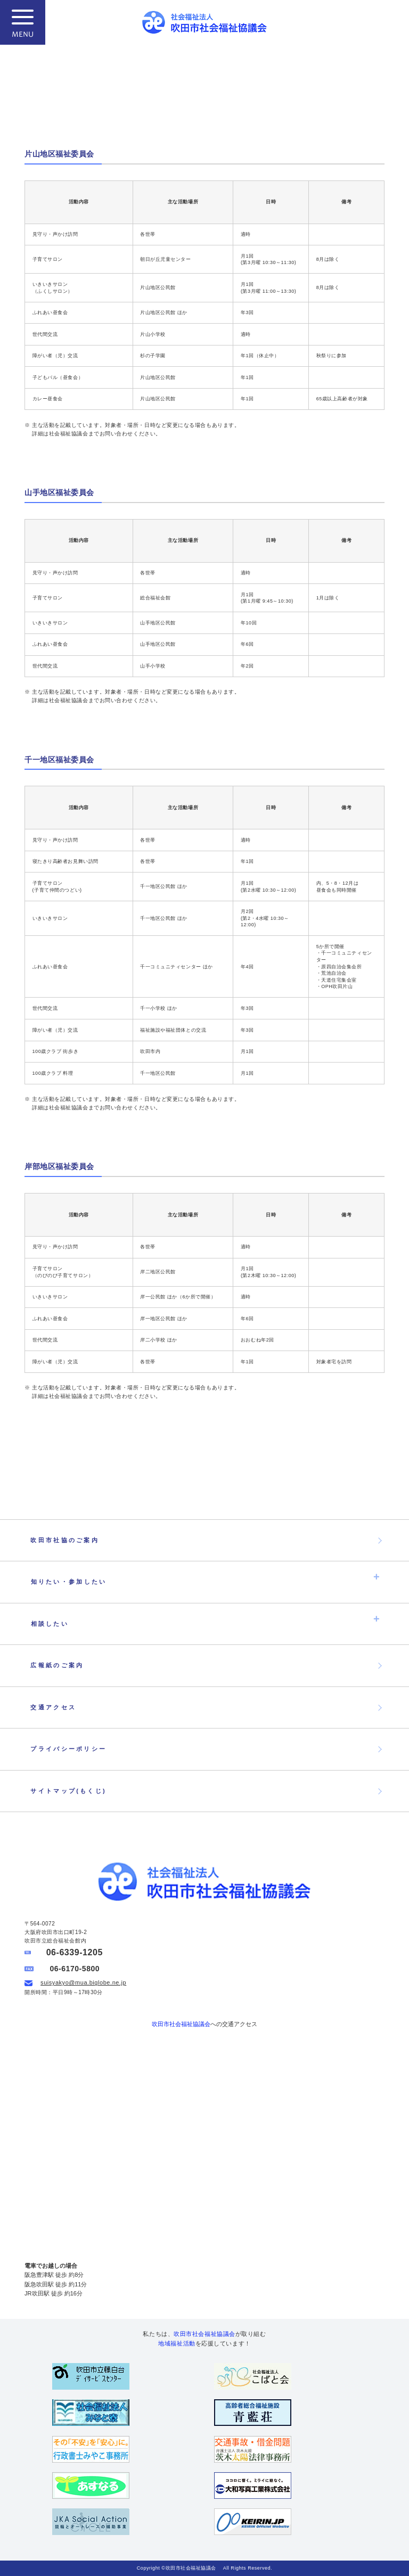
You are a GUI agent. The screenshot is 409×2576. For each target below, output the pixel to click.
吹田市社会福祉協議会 (191, 2568)
